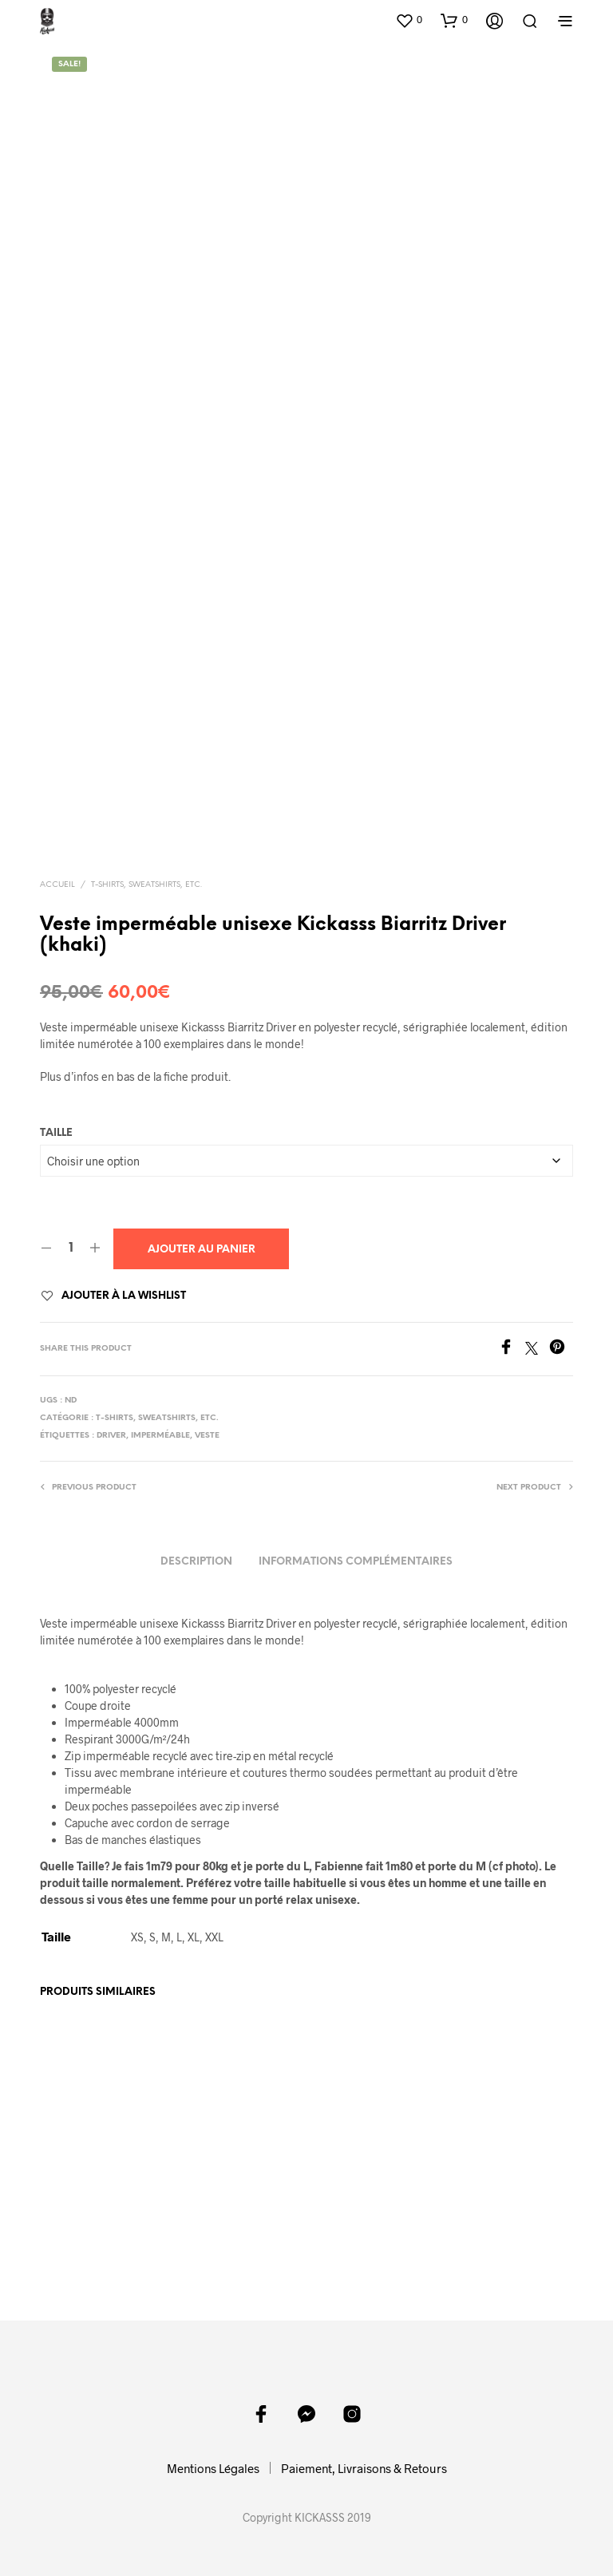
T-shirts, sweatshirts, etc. (146, 884)
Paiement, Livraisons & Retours (364, 2467)
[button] (408, 20)
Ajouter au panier (201, 1249)
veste (207, 1435)
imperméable (160, 1435)
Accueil (57, 884)
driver (111, 1435)
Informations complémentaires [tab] (356, 1562)
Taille (56, 1133)
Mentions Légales (213, 2467)
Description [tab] (196, 1562)
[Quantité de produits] (71, 1248)
